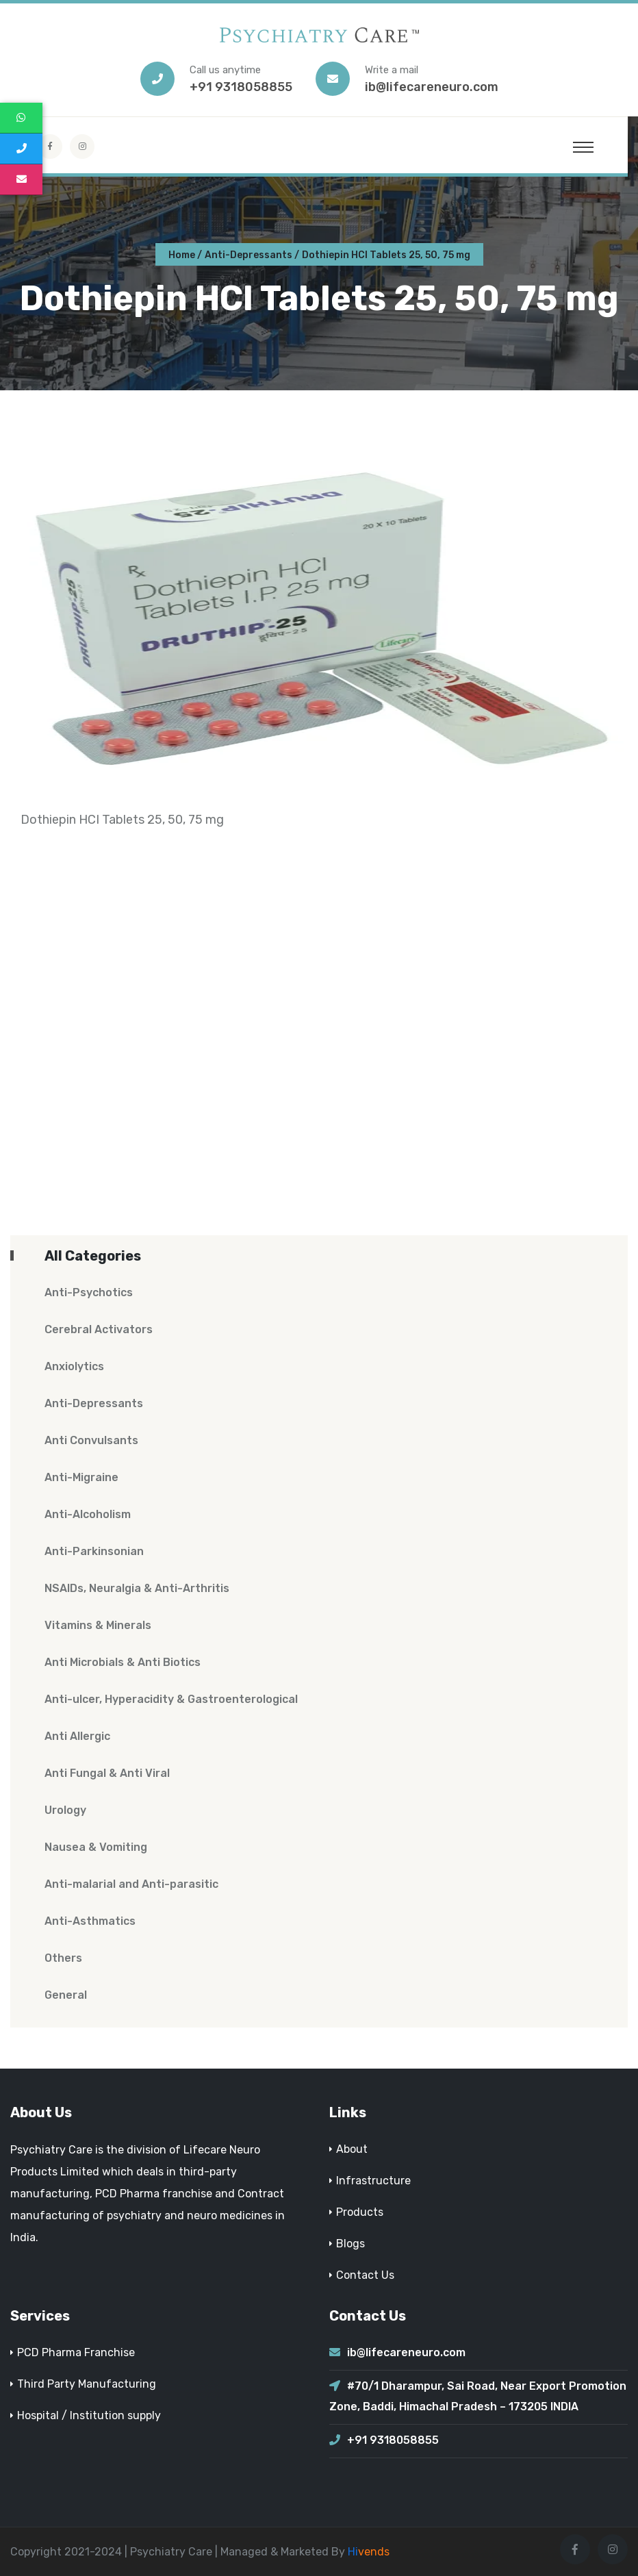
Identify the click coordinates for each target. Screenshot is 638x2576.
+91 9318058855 (241, 86)
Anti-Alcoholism (87, 1514)
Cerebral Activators (98, 1329)
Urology (65, 1810)
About (352, 2149)
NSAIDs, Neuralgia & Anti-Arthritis (136, 1588)
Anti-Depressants (248, 255)
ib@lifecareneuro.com (431, 86)
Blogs (350, 2243)
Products (359, 2212)
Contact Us (365, 2275)
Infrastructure (373, 2180)
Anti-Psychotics (88, 1292)
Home (181, 255)
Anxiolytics (74, 1366)
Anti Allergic (77, 1736)
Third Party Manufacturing (86, 2383)
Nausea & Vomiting (95, 1847)
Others (63, 1958)
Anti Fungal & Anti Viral (107, 1773)
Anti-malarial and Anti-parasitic (131, 1884)
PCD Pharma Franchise (76, 2352)
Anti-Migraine (81, 1477)
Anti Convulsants (91, 1440)
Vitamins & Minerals (97, 1625)
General (65, 1995)
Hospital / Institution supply (89, 2415)
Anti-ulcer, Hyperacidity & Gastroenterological (171, 1699)
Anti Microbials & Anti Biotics (122, 1662)
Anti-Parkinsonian (94, 1551)
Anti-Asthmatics (90, 1921)
